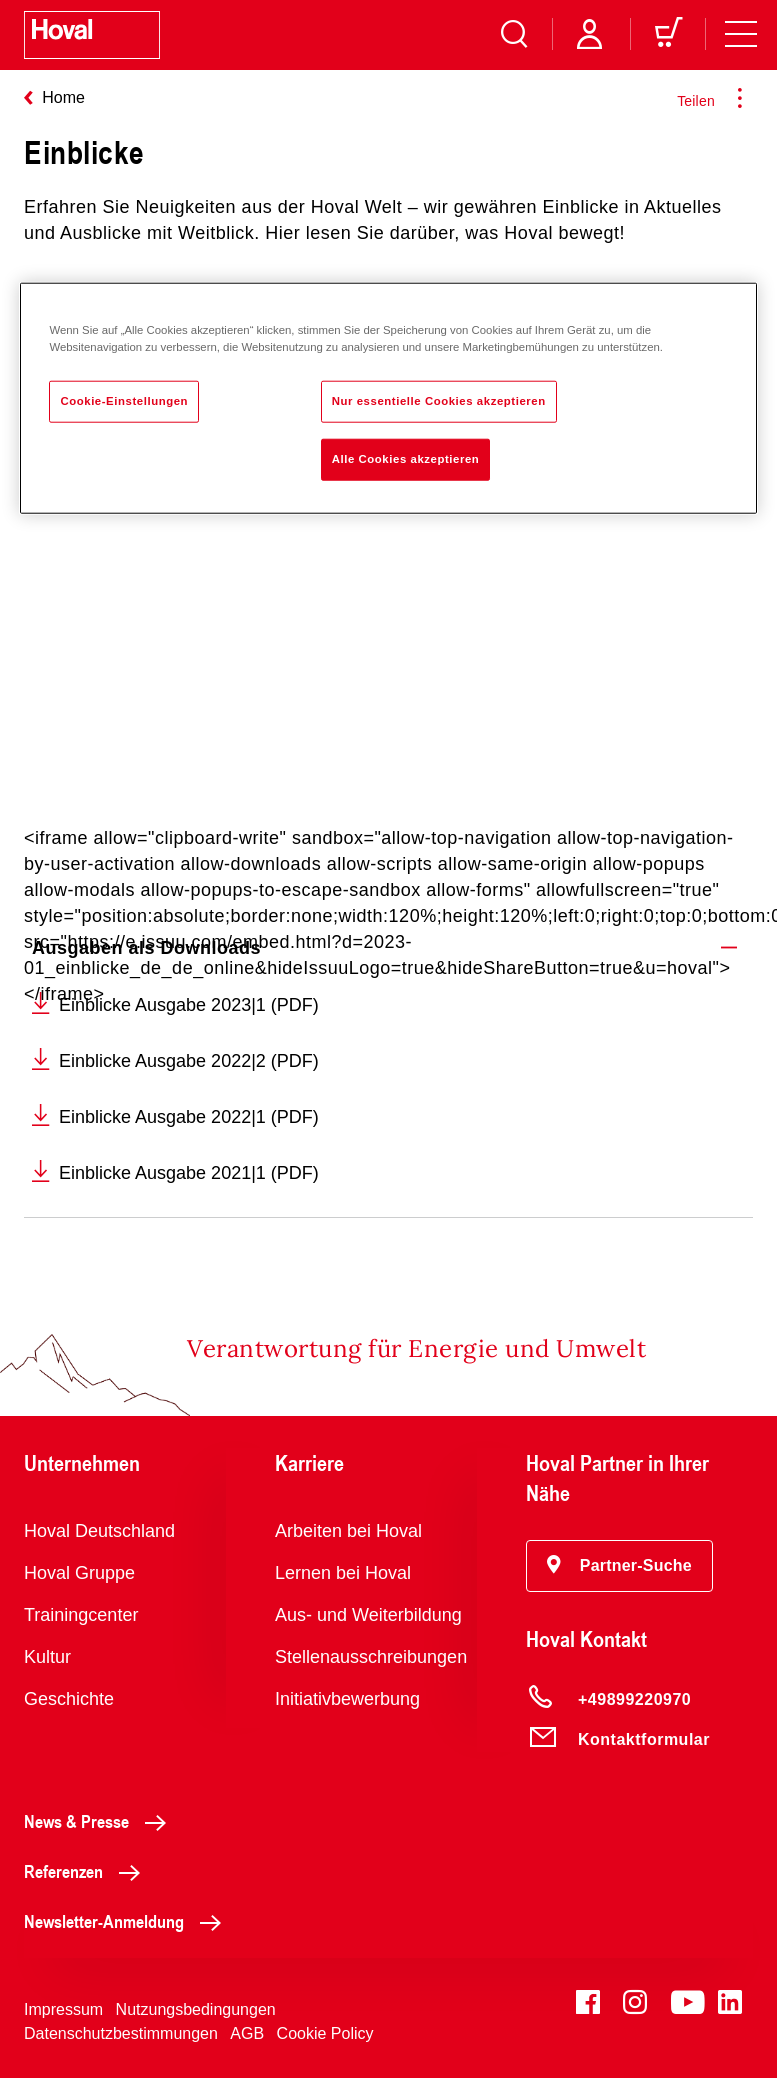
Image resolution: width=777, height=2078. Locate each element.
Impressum (63, 2009)
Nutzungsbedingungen (196, 2009)
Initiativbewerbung (347, 1699)
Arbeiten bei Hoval (348, 1531)
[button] (619, 1566)
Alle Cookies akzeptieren (406, 458)
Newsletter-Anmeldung (128, 1921)
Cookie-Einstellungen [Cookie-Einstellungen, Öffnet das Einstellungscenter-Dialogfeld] (124, 401)
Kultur (47, 1657)
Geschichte (69, 1699)
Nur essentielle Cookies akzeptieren (439, 401)
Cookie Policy (325, 2033)
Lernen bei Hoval (343, 1573)
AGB (247, 2033)
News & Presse (100, 1821)
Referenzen (87, 1871)
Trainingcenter (81, 1615)
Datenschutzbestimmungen (121, 2033)
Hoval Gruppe (79, 1573)
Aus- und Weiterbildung (368, 1615)
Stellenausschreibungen (371, 1657)
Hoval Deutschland (99, 1531)
